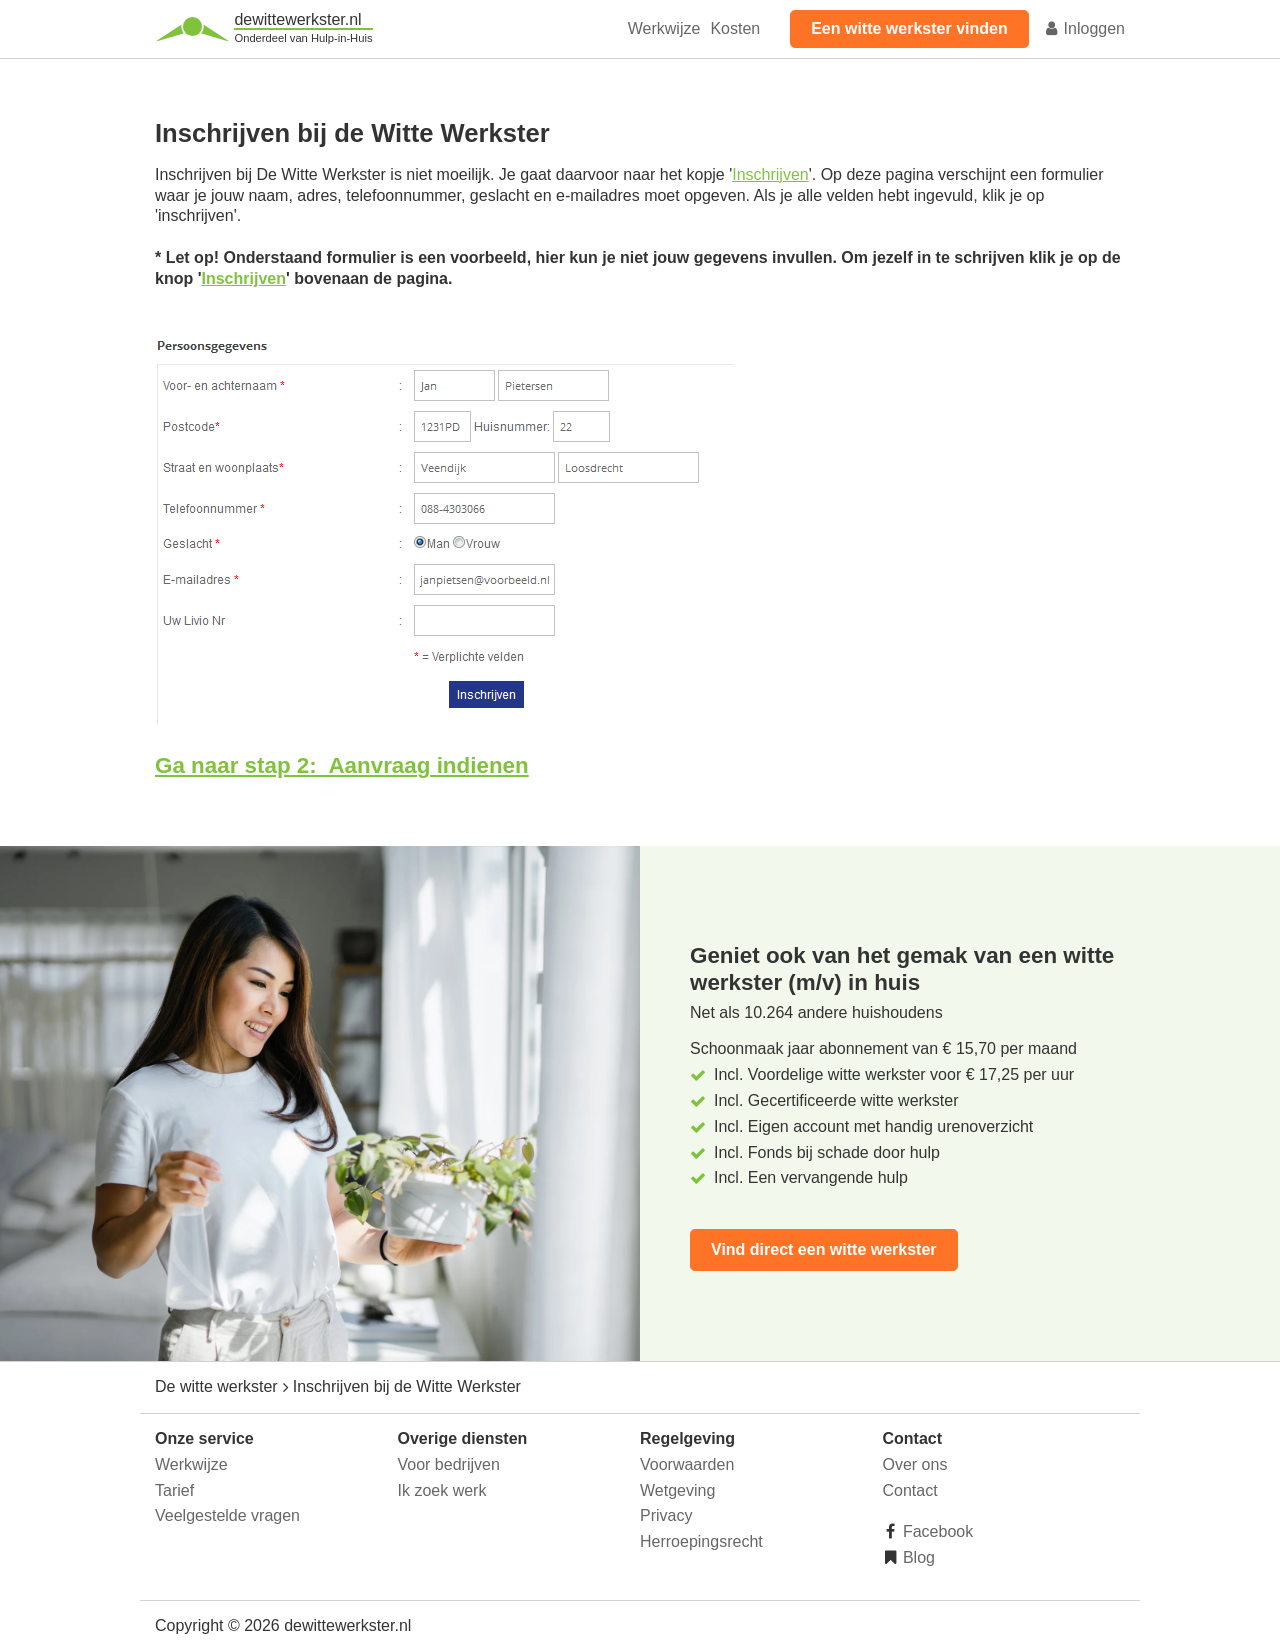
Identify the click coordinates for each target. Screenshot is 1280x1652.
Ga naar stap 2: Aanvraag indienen (342, 765)
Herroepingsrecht (701, 1541)
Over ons (915, 1464)
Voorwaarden (687, 1464)
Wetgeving (677, 1490)
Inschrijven (770, 174)
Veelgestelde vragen (227, 1515)
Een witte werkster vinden (909, 28)
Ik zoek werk (442, 1490)
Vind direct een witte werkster (824, 1249)
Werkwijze (664, 28)
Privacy (666, 1515)
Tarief (174, 1490)
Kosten (735, 28)
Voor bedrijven (449, 1464)
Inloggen (1084, 28)
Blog (917, 1557)
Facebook (936, 1531)
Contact (910, 1490)
